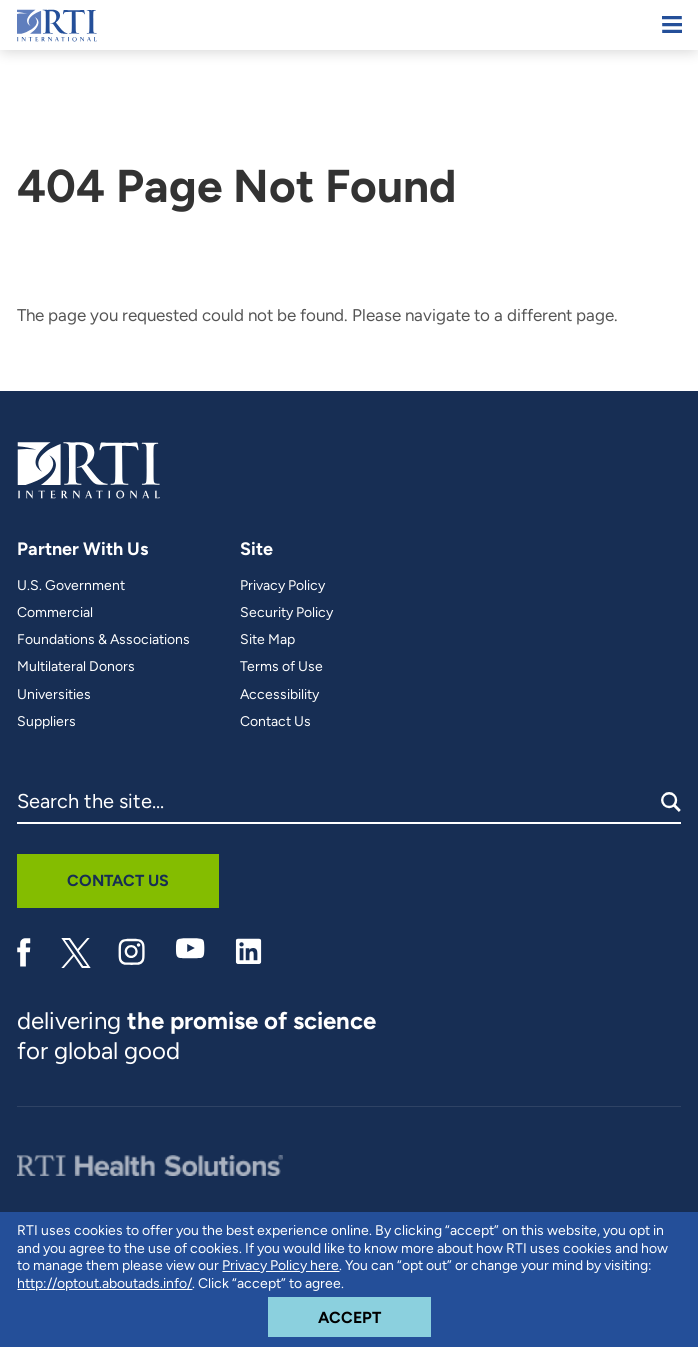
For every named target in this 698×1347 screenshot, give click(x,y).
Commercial (55, 613)
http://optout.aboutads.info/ (104, 1283)
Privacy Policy (282, 586)
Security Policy (286, 613)
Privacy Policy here (280, 1265)
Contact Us (275, 722)
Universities (54, 695)
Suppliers (46, 722)
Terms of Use (281, 667)
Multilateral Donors (76, 667)
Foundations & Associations (103, 640)
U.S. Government (71, 586)
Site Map (267, 640)
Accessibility (279, 695)
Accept (374, 1312)
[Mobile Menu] (672, 25)
